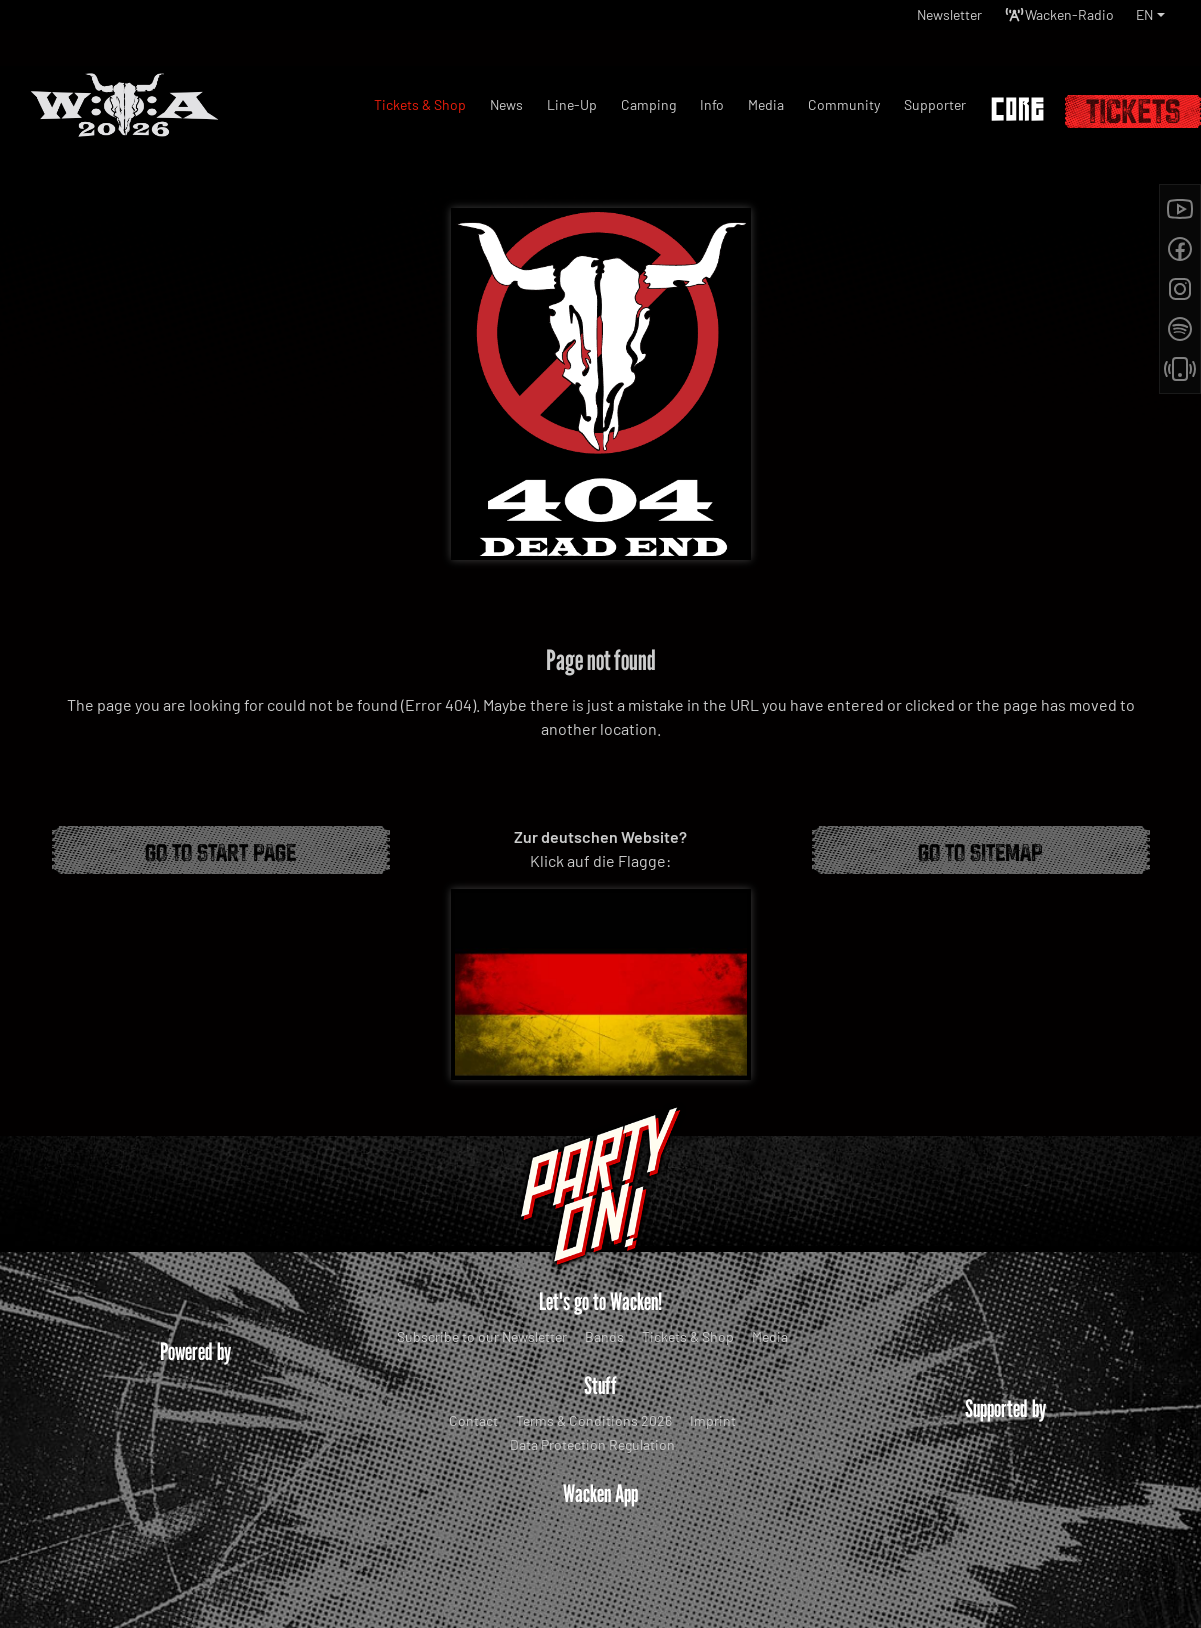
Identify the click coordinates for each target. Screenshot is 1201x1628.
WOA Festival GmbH (558, 1597)
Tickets (1133, 111)
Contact (473, 1420)
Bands (604, 1336)
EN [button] (1142, 19)
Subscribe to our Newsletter (482, 1336)
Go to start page (220, 850)
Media (770, 1336)
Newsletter (921, 19)
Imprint (713, 1420)
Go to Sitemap (980, 850)
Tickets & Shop (688, 1336)
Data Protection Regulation (592, 1444)
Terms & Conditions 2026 (594, 1420)
